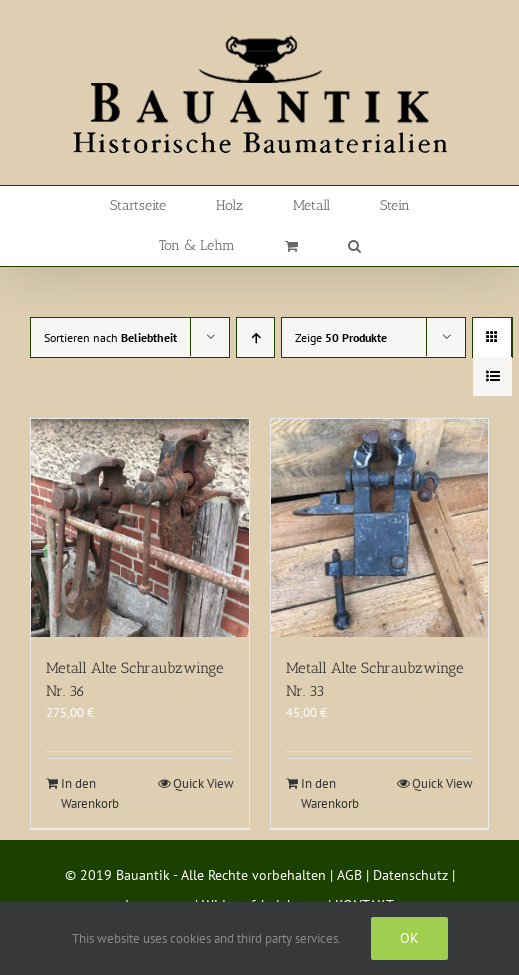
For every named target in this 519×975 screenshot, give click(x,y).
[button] (354, 246)
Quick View (203, 783)
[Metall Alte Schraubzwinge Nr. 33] (380, 528)
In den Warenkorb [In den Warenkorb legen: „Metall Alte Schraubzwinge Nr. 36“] (90, 793)
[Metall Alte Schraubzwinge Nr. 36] (140, 528)
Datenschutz (410, 875)
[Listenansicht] (492, 376)
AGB (349, 875)
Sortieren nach (110, 337)
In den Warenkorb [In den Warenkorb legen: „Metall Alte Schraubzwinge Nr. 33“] (330, 793)
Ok (409, 938)
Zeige (341, 337)
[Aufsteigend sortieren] (255, 337)
